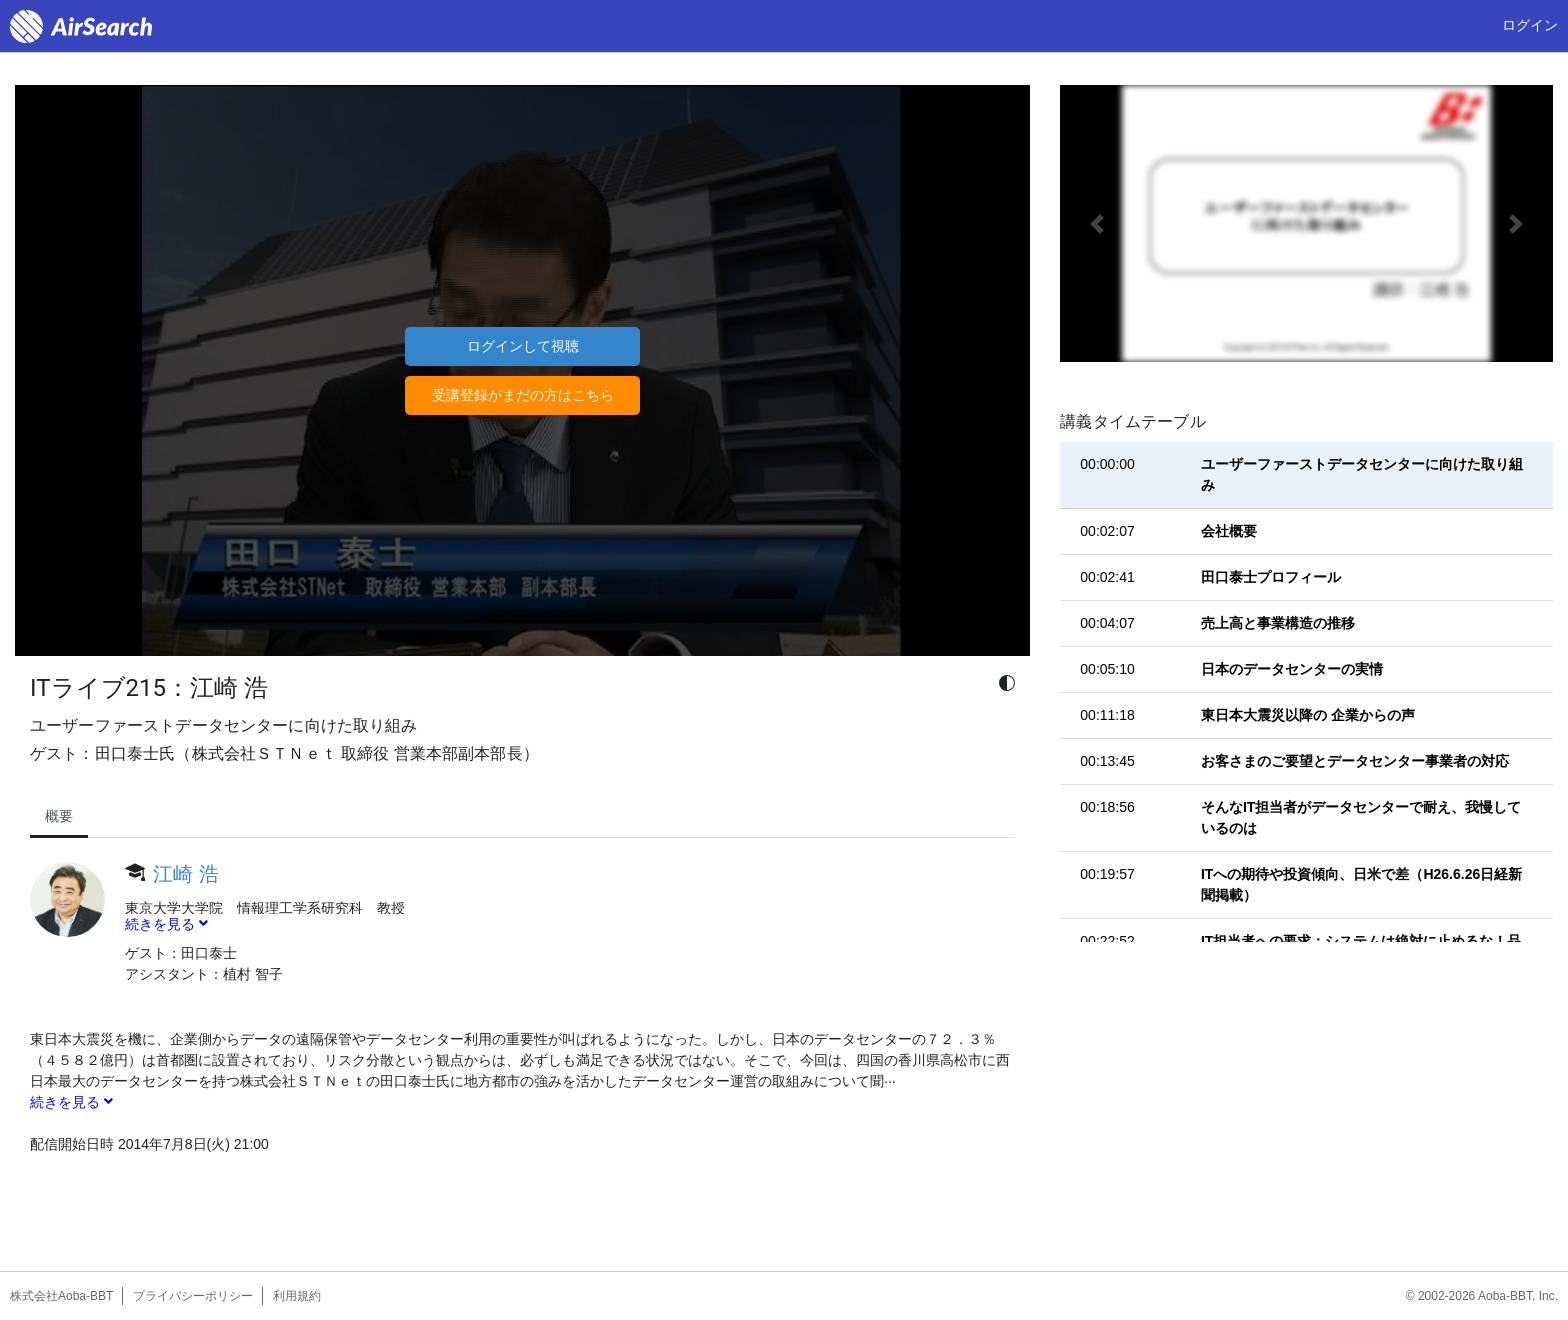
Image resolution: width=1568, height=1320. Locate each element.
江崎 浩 (186, 874)
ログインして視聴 (523, 346)
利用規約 (297, 1296)
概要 (59, 816)
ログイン (1530, 25)
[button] (1097, 223)
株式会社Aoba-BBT (61, 1296)
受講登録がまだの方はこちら (523, 395)
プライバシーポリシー (193, 1296)
